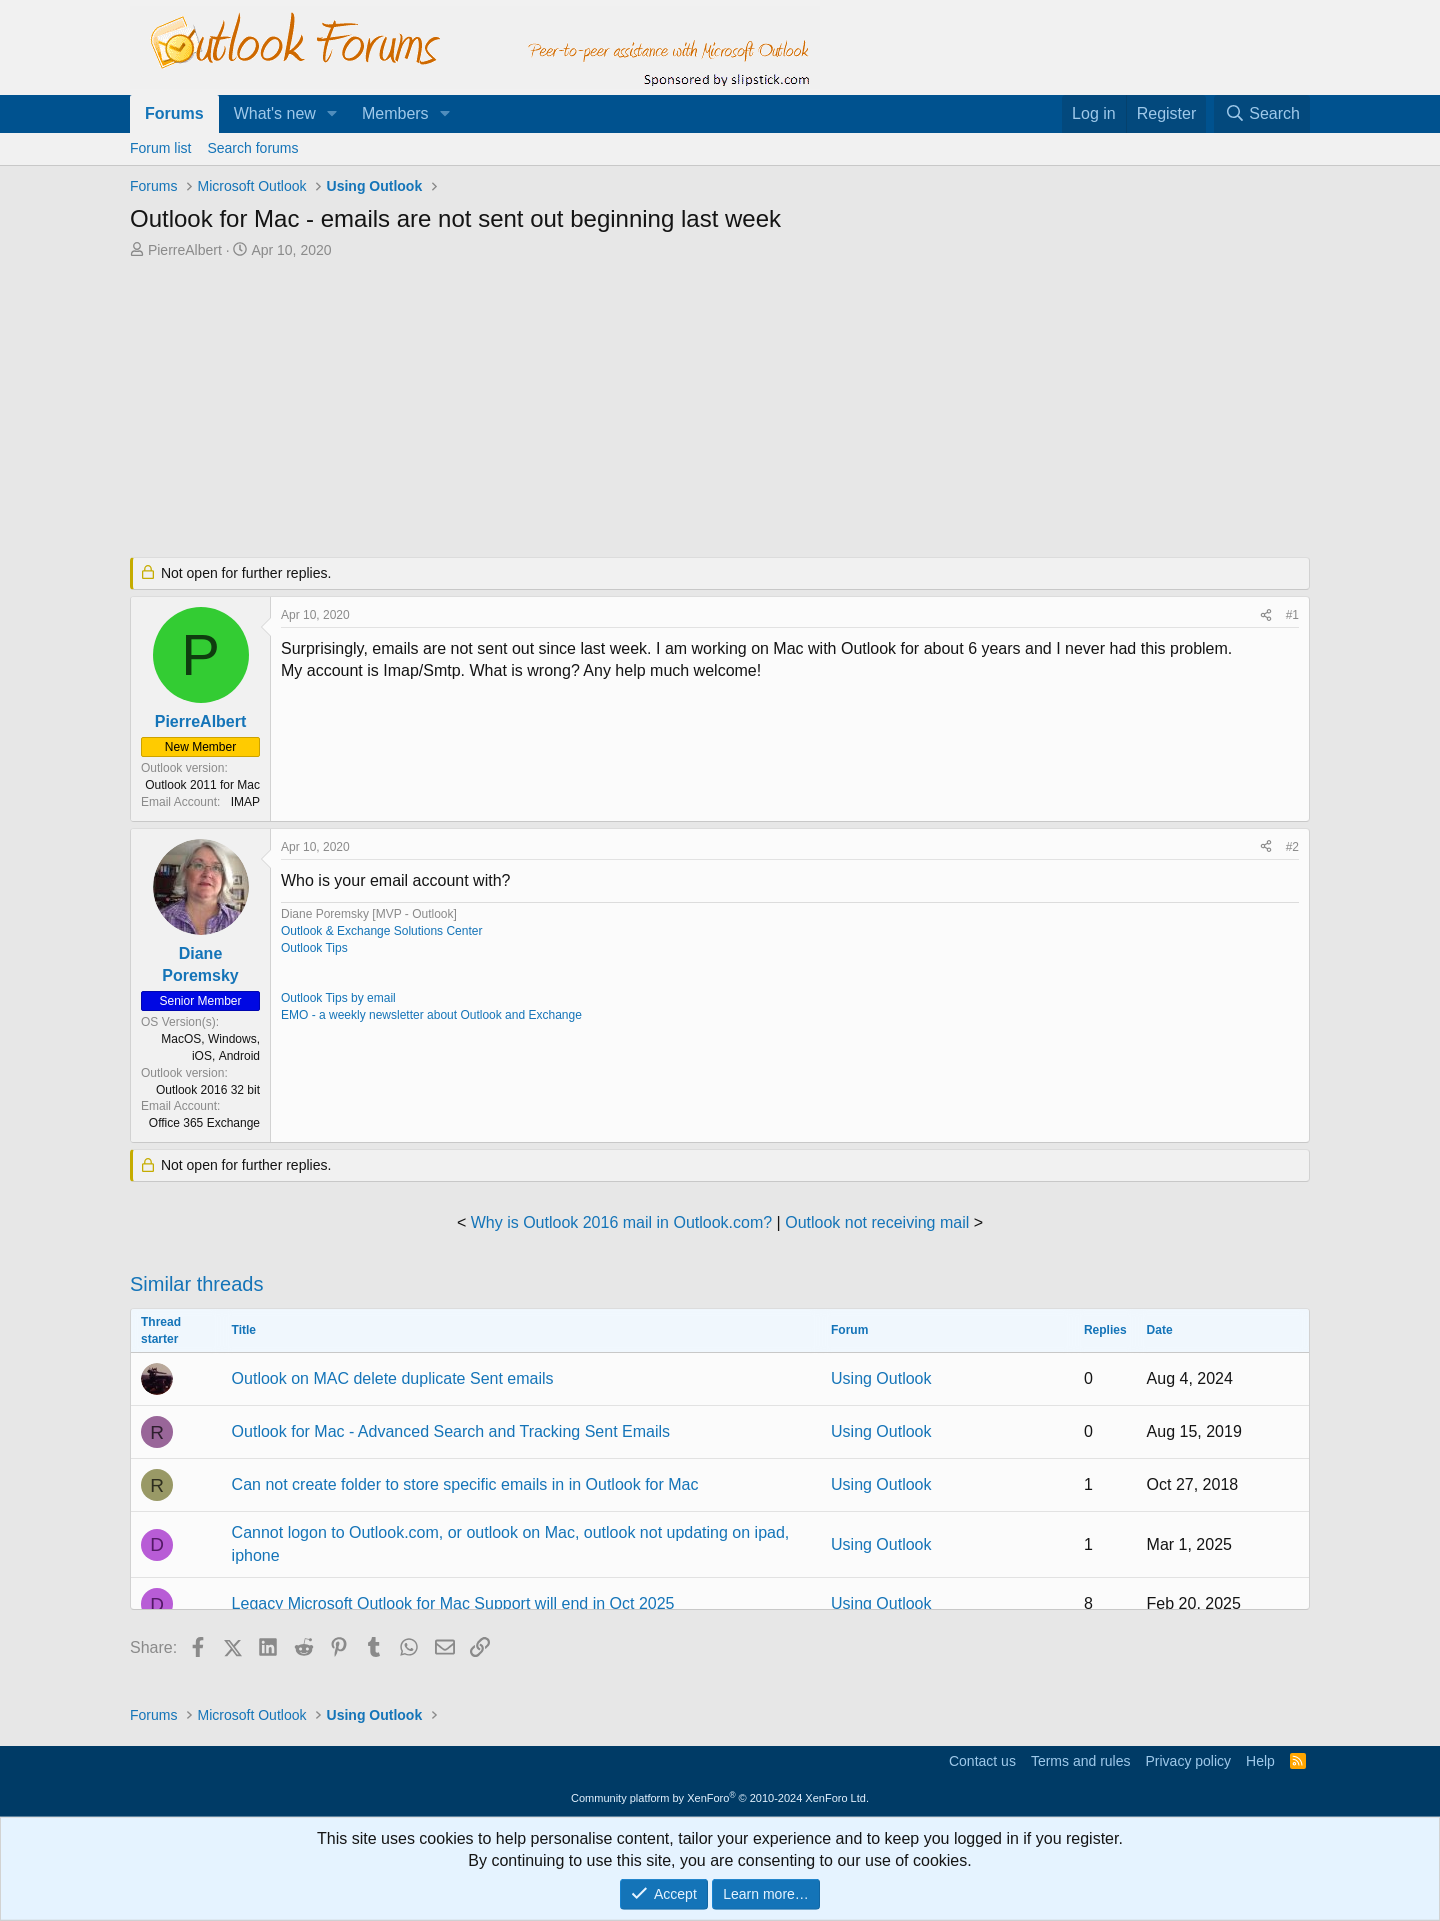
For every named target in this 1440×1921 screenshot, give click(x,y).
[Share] (1266, 615)
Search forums (252, 148)
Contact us (982, 1761)
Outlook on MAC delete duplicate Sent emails (393, 1378)
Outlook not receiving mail (877, 1222)
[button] (332, 114)
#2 (1292, 847)
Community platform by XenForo (720, 1798)
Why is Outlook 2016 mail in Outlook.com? (621, 1222)
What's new (275, 113)
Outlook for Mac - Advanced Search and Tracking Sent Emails (451, 1431)
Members (395, 113)
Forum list (160, 148)
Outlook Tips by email (338, 998)
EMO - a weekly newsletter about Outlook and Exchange (431, 1015)
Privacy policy (1188, 1761)
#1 (1292, 615)
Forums (174, 113)
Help (1260, 1761)
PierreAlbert (185, 250)
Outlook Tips (314, 948)
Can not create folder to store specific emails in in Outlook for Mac (465, 1484)
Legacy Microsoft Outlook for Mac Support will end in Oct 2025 (453, 1603)
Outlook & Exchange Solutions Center (381, 931)
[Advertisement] (615, 410)
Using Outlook (881, 1378)
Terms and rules (1081, 1761)
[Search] (1262, 114)
